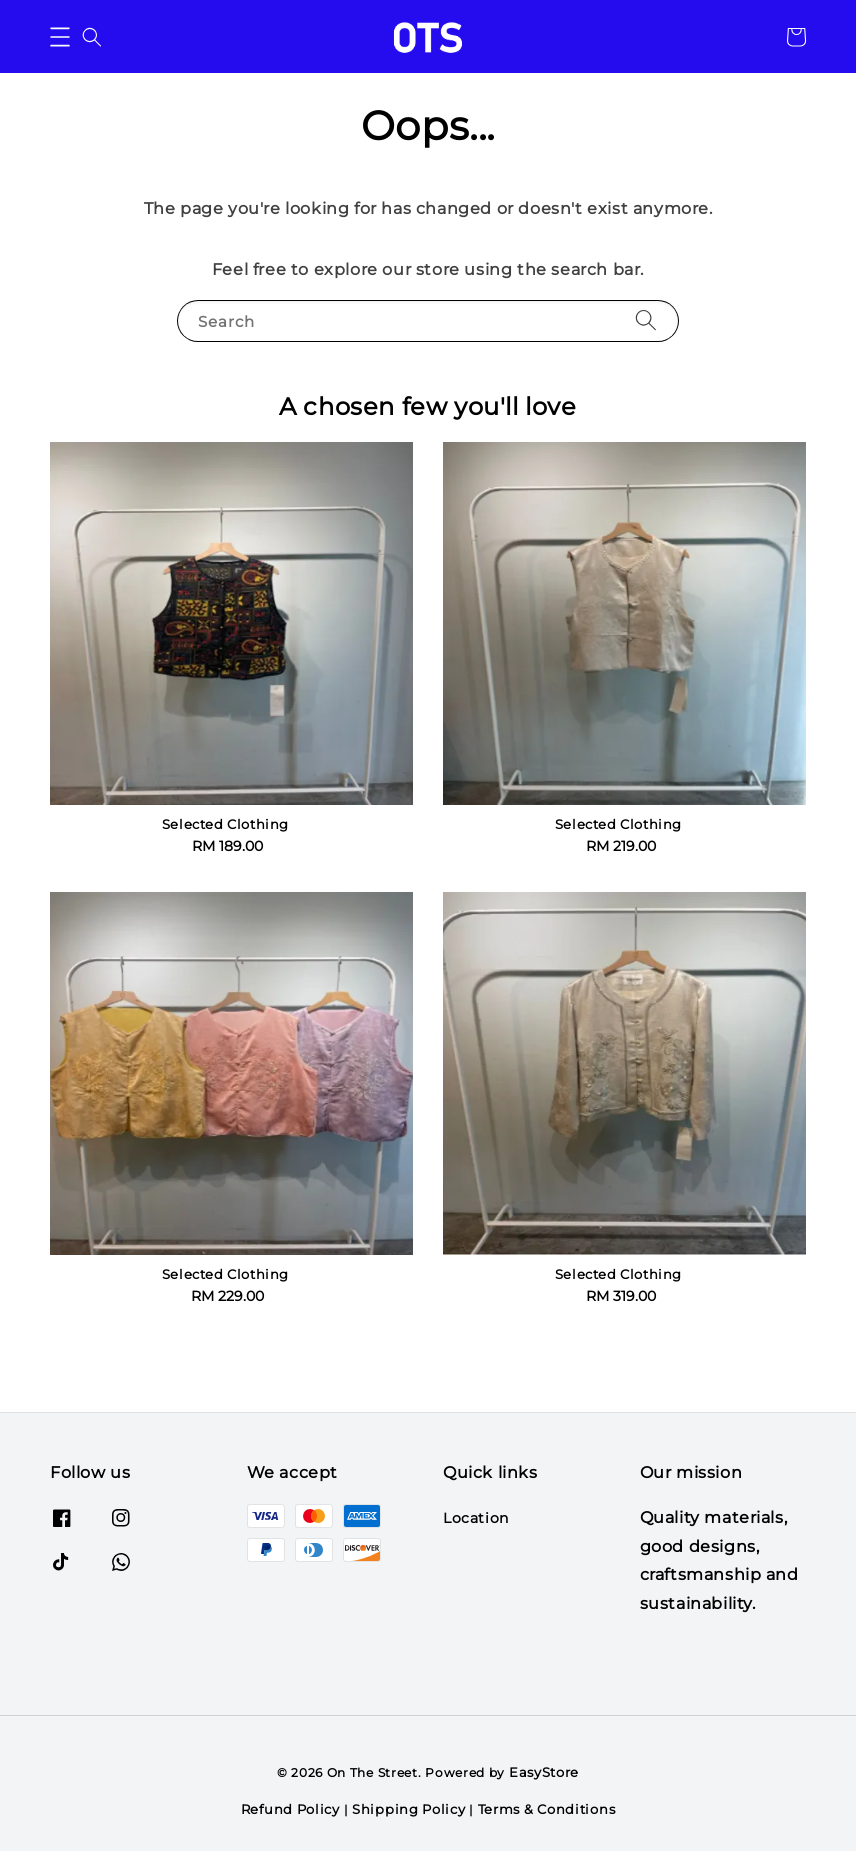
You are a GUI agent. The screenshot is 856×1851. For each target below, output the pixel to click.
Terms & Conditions (547, 1809)
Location (476, 1518)
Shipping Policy (409, 1809)
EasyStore (544, 1772)
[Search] (646, 320)
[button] (60, 37)
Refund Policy (290, 1809)
